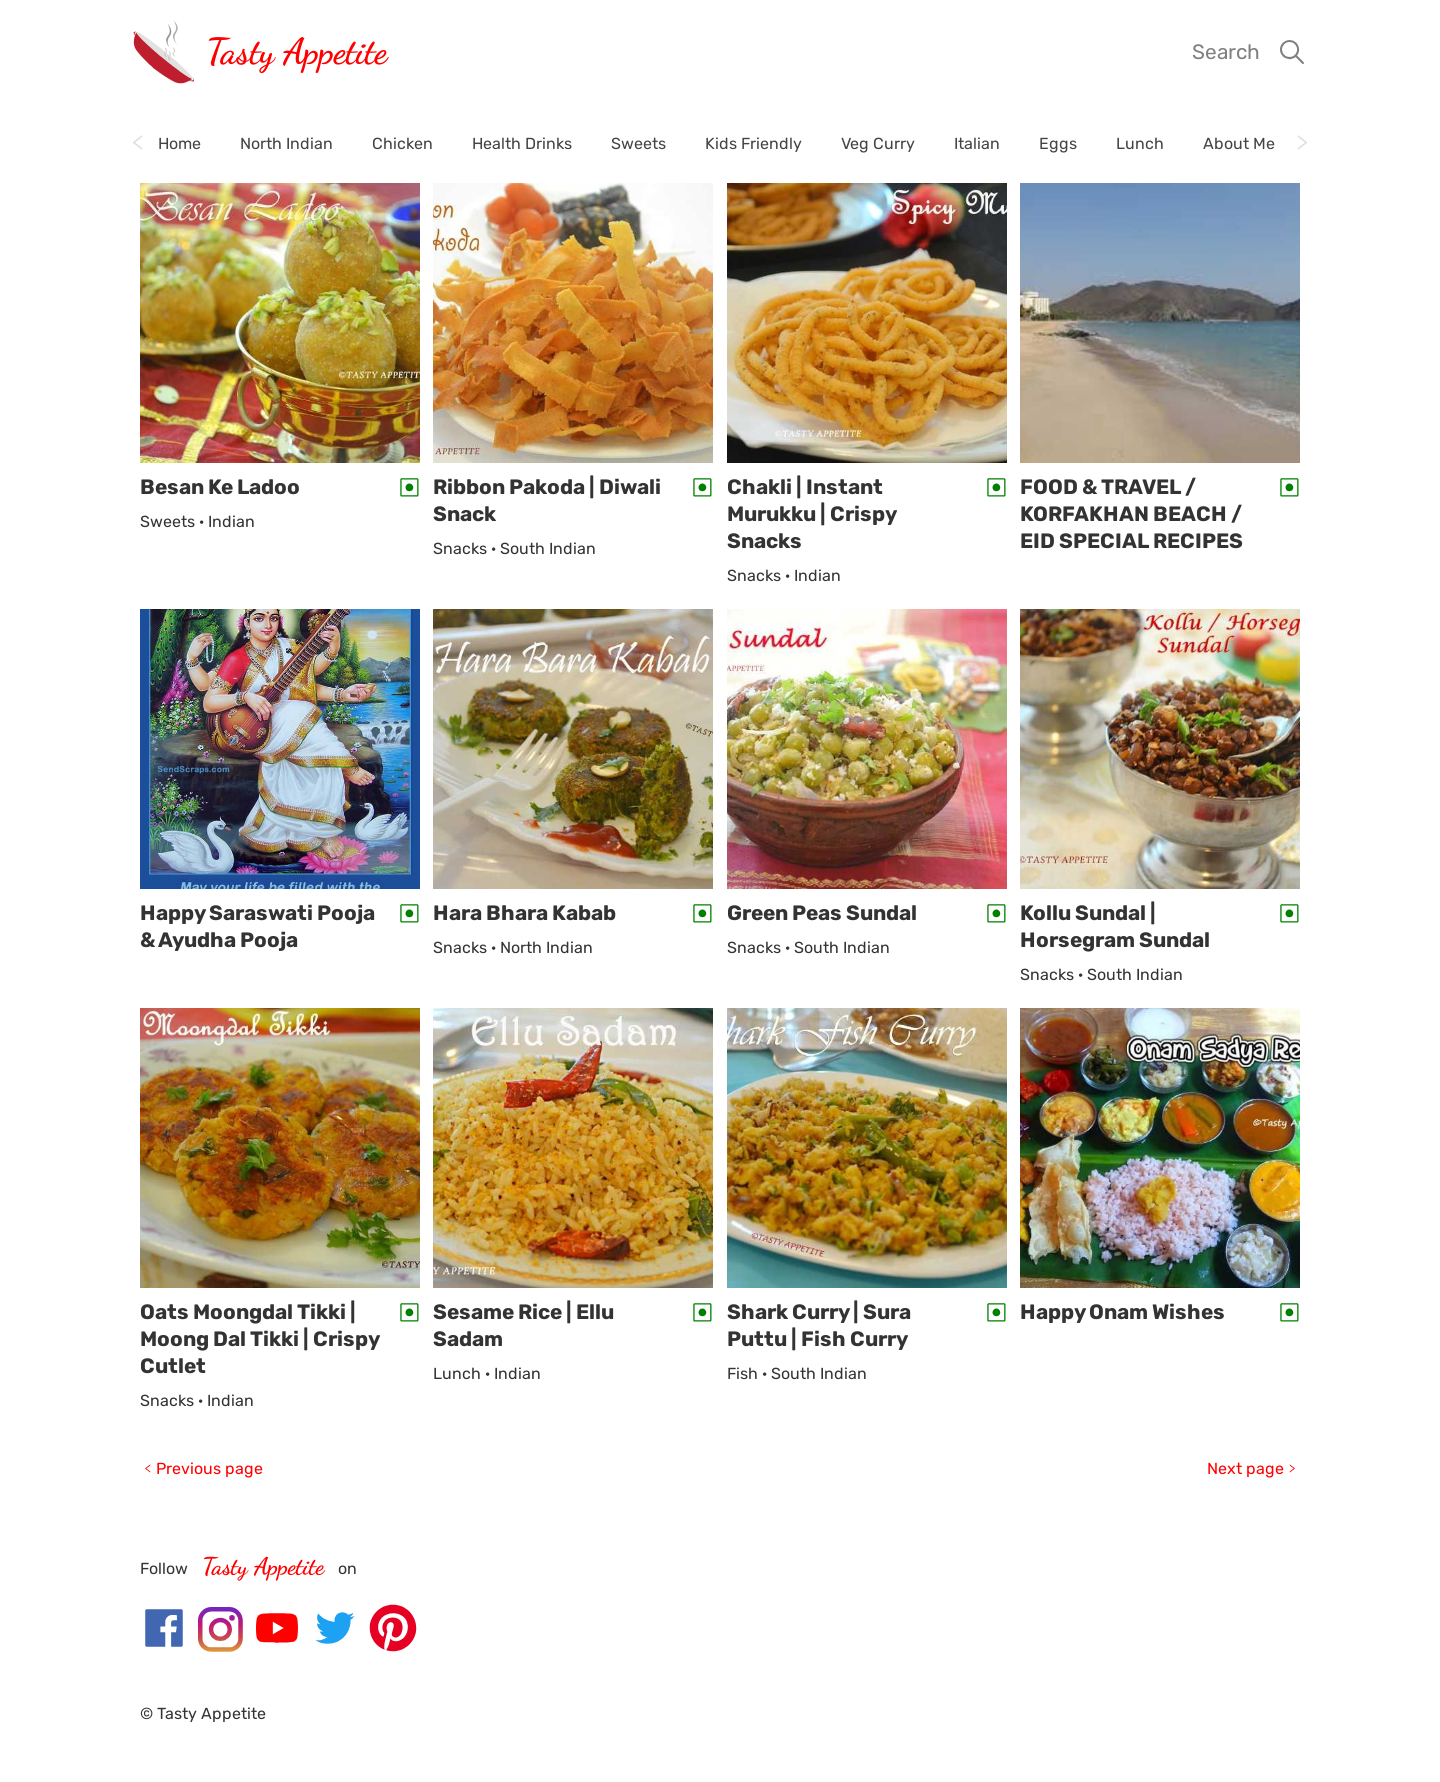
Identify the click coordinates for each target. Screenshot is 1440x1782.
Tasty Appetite (296, 51)
